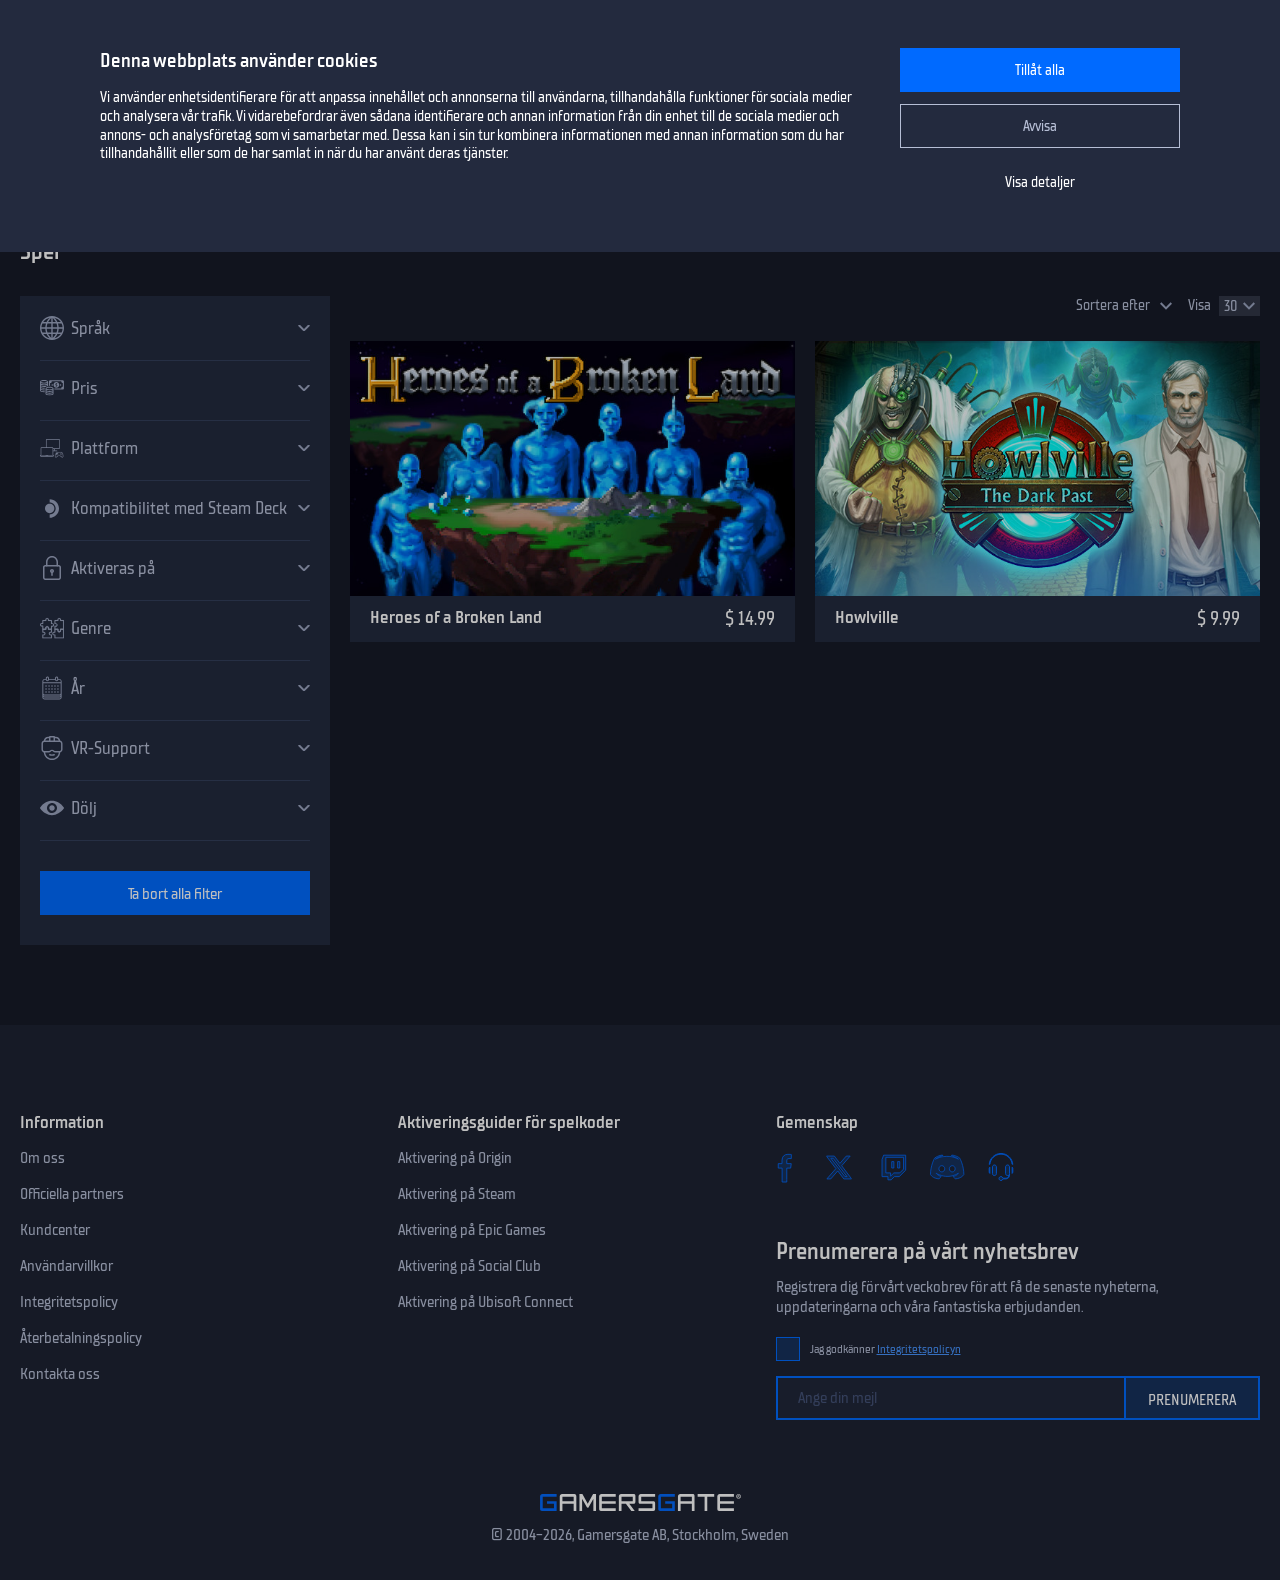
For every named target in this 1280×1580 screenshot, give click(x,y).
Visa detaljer (1040, 182)
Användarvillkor (66, 1266)
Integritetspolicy (69, 1302)
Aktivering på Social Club (469, 1266)
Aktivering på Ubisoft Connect (485, 1302)
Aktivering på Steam (457, 1194)
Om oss (42, 1158)
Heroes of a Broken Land (456, 617)
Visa (1199, 305)
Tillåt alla (1040, 70)
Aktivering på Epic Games (472, 1230)
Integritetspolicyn (919, 1349)
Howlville (867, 617)
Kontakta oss (60, 1374)
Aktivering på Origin (455, 1158)
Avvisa (1040, 126)
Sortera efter (1113, 305)
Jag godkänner (885, 1349)
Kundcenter (55, 1230)
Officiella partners (72, 1194)
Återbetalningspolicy (81, 1338)
